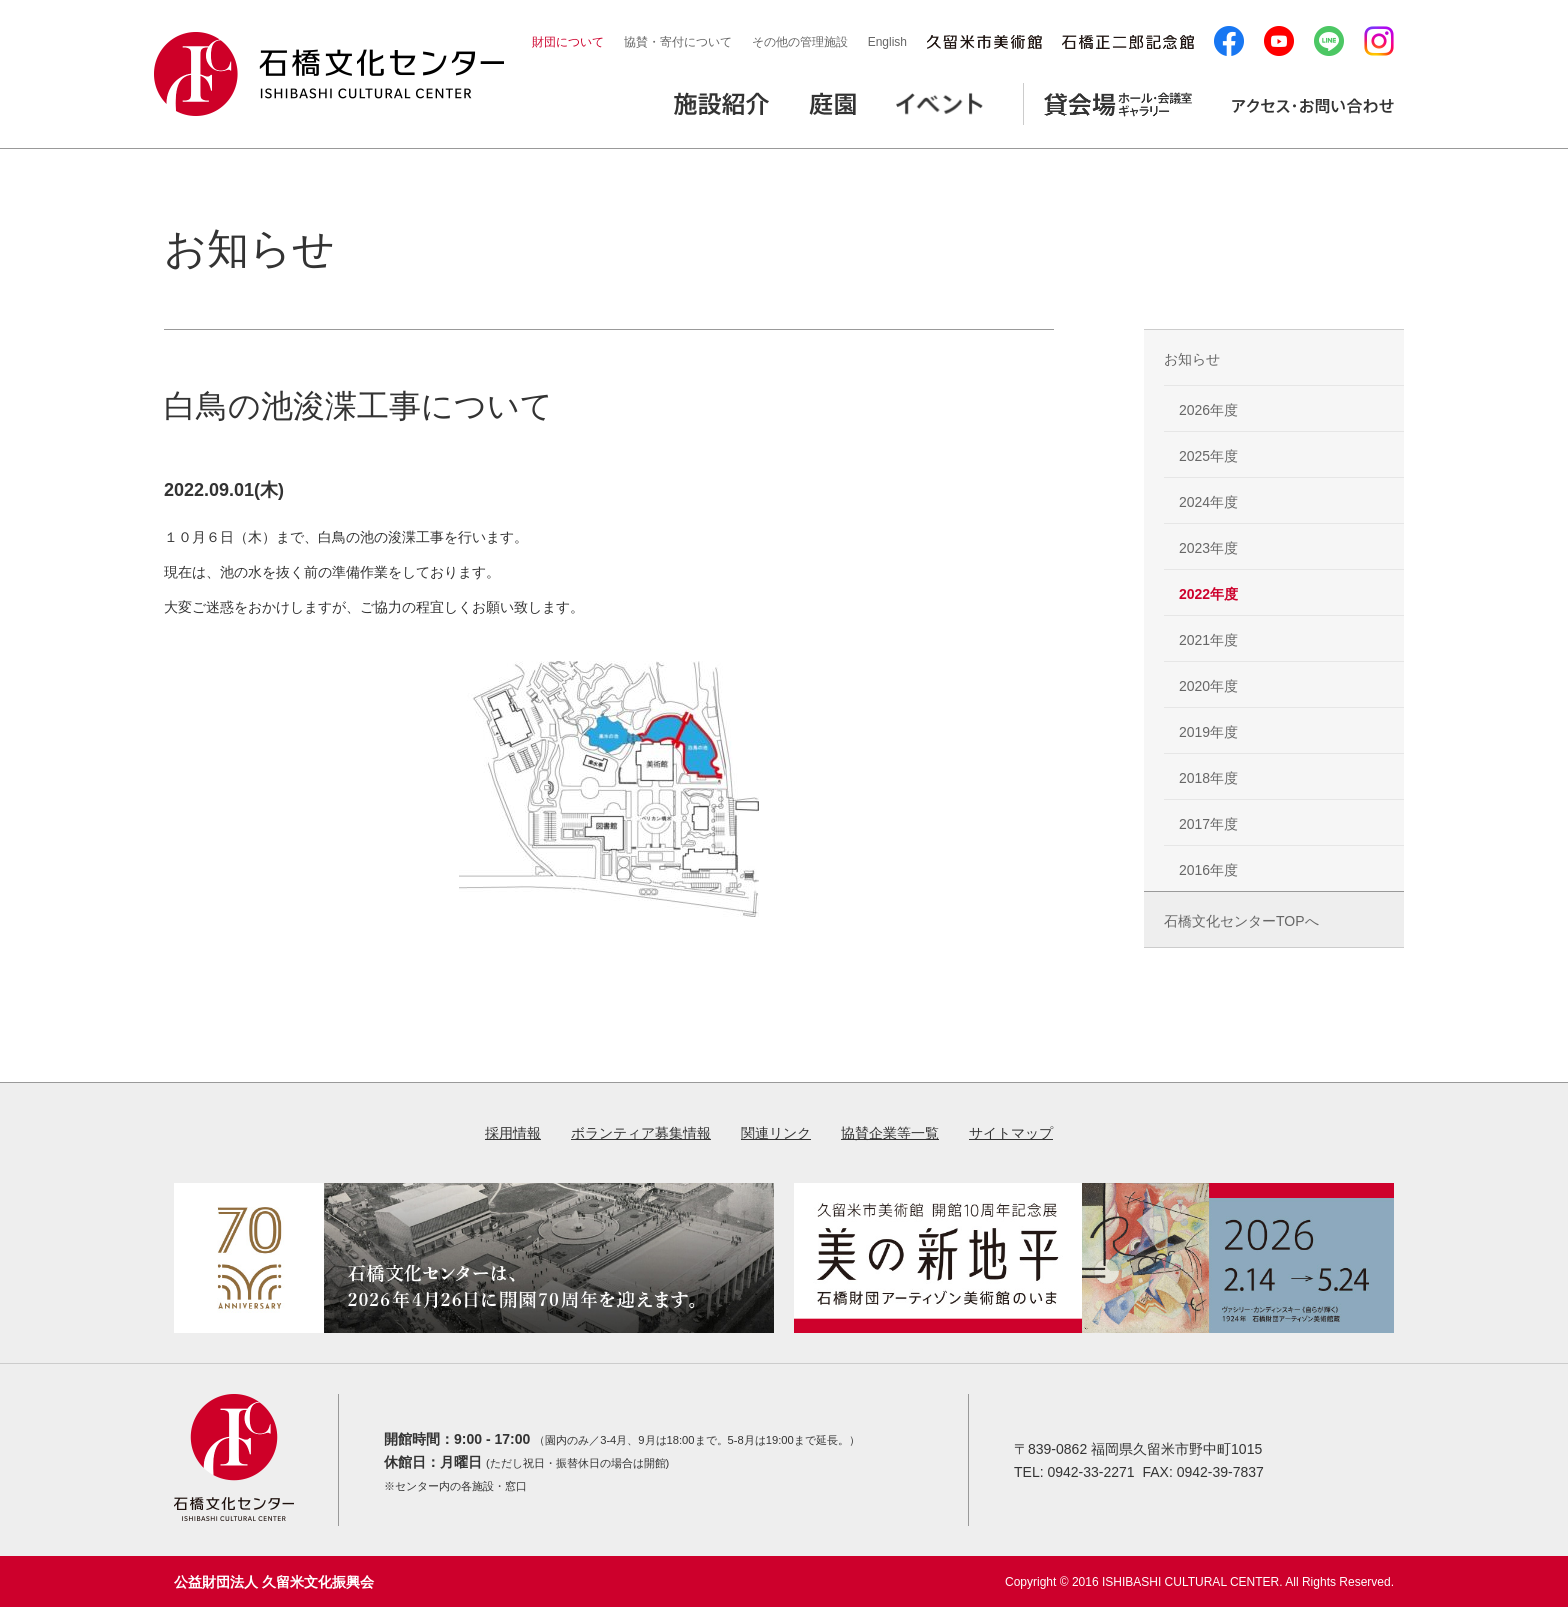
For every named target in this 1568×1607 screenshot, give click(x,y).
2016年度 (1208, 870)
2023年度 (1208, 548)
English (887, 42)
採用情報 (513, 1133)
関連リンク (776, 1133)
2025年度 (1208, 456)
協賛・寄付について (678, 42)
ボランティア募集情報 (641, 1133)
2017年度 (1208, 824)
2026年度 (1208, 410)
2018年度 (1208, 778)
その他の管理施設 (800, 42)
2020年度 (1208, 686)
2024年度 (1208, 502)
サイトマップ (1011, 1133)
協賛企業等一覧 (890, 1133)
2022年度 (1208, 594)
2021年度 (1208, 640)
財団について (568, 42)
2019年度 (1208, 732)
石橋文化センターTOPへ (1241, 921)
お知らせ (1192, 359)
